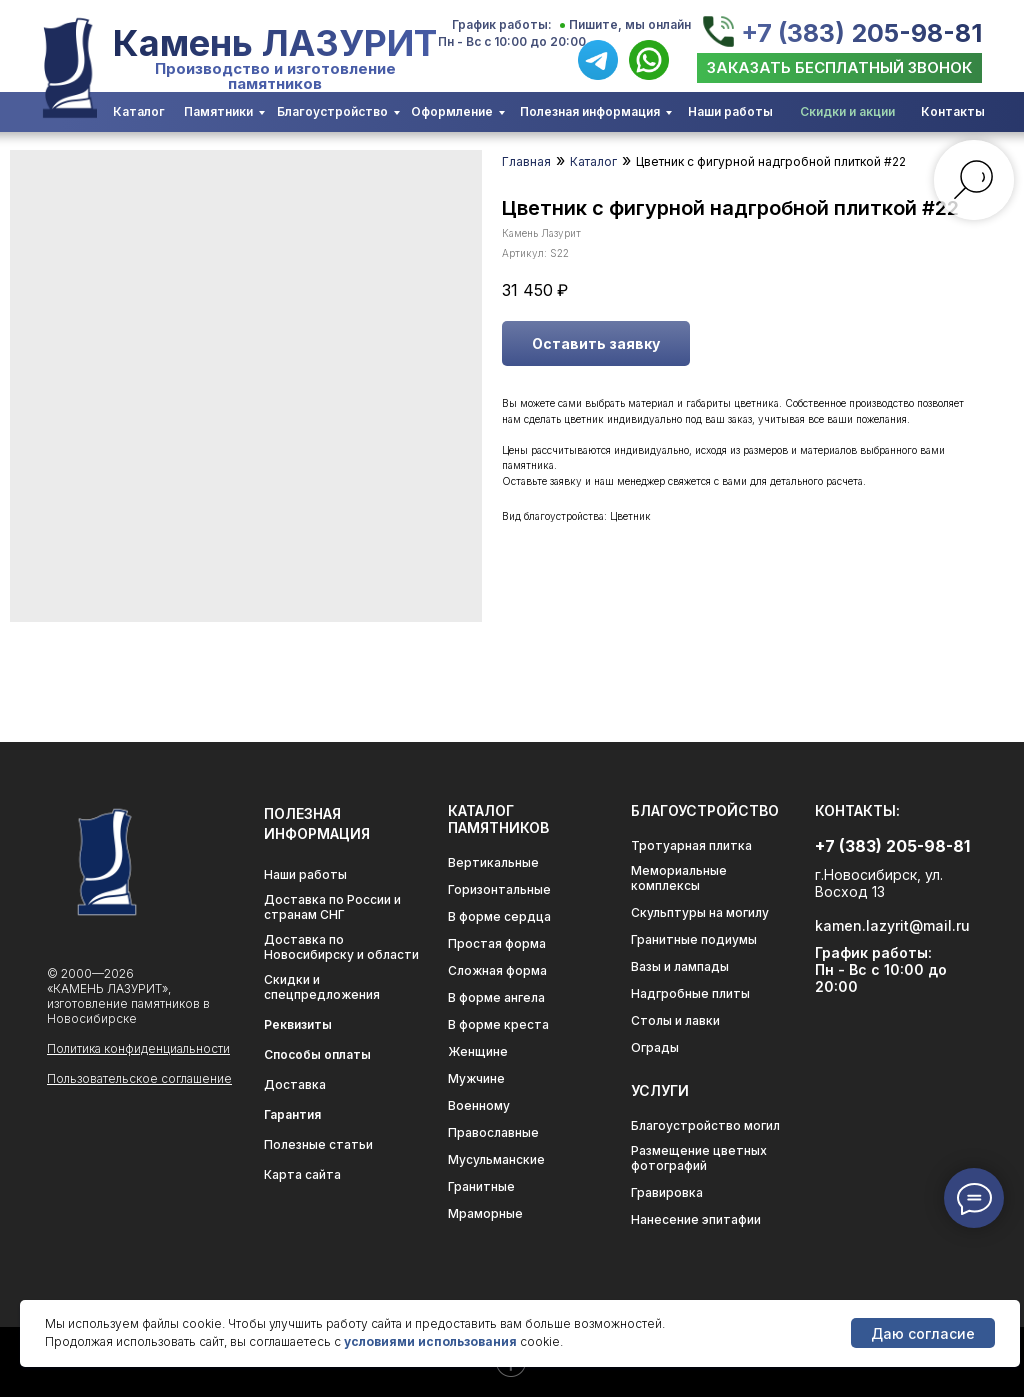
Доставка (295, 1084)
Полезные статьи (318, 1144)
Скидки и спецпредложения (322, 987)
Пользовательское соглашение (139, 1078)
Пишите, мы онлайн (630, 24)
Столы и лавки (675, 1020)
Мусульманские (496, 1159)
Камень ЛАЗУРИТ (275, 43)
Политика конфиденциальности (138, 1048)
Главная (526, 161)
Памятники (218, 111)
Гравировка (667, 1192)
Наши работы (730, 111)
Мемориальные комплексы (679, 878)
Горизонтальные (499, 889)
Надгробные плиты (690, 993)
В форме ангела (496, 997)
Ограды (655, 1047)
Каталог (139, 111)
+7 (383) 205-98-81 (861, 33)
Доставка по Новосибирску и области (341, 947)
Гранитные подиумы (694, 939)
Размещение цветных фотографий (699, 1158)
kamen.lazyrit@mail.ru (892, 925)
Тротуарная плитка (691, 845)
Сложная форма (497, 970)
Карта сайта (302, 1174)
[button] (839, 68)
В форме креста (498, 1024)
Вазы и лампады (680, 966)
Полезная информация (590, 111)
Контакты (953, 111)
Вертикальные (493, 862)
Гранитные (481, 1186)
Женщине (478, 1051)
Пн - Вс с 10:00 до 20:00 (512, 41)
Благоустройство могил (705, 1125)
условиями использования (430, 1341)
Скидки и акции (847, 111)
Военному (479, 1105)
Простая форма (497, 943)
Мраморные (485, 1213)
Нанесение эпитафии (696, 1219)
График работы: (502, 24)
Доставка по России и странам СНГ (332, 907)
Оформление (452, 111)
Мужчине (476, 1078)
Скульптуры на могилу (700, 912)
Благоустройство (332, 111)
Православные (493, 1132)
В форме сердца (499, 916)
